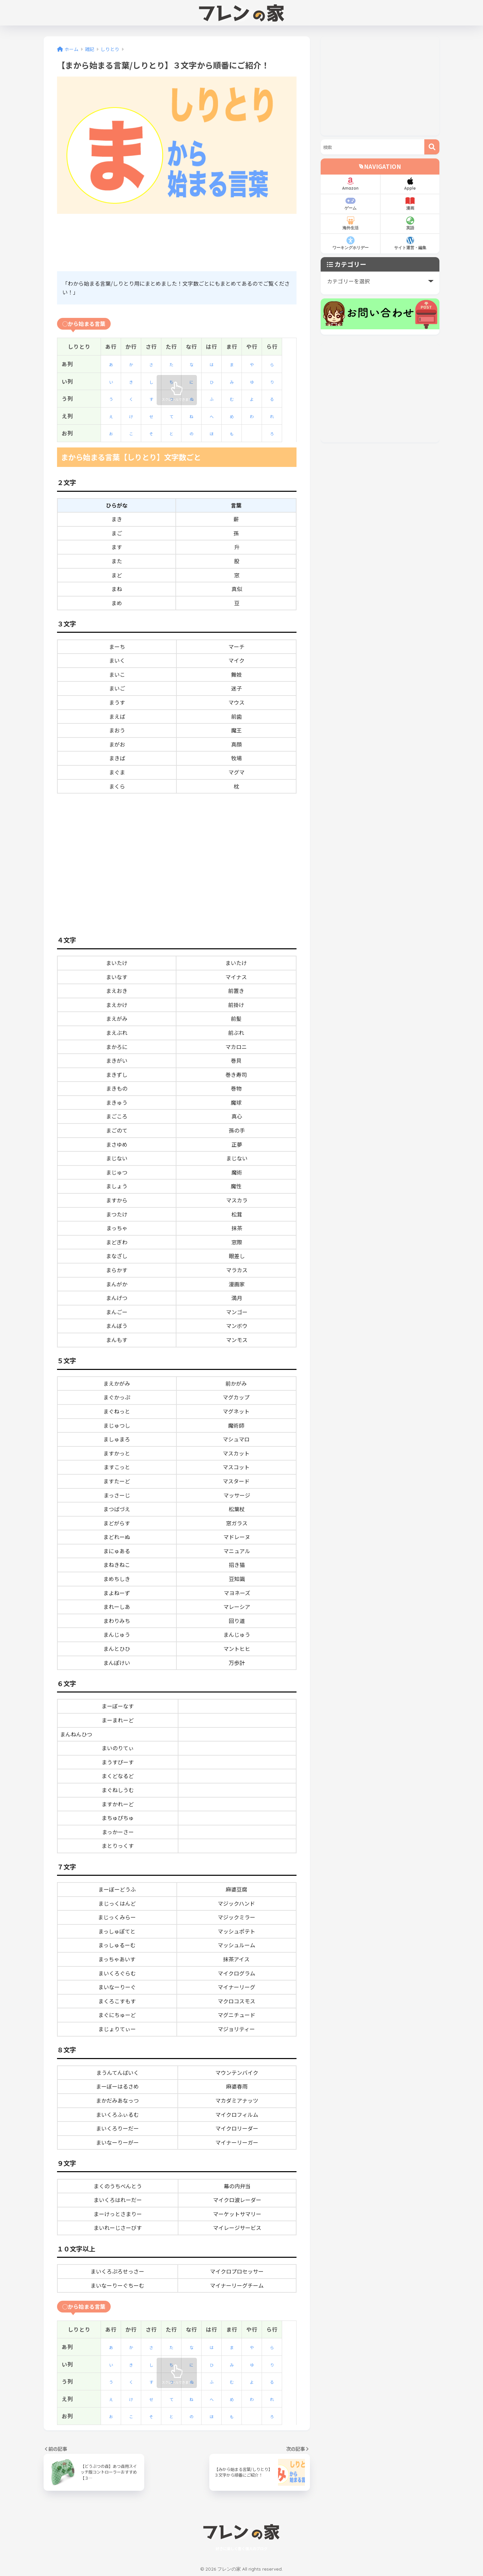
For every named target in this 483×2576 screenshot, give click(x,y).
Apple (410, 184)
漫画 (410, 203)
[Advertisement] (179, 243)
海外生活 (350, 223)
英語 (410, 223)
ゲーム (350, 203)
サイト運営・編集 (410, 243)
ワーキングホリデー (350, 243)
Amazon (350, 184)
